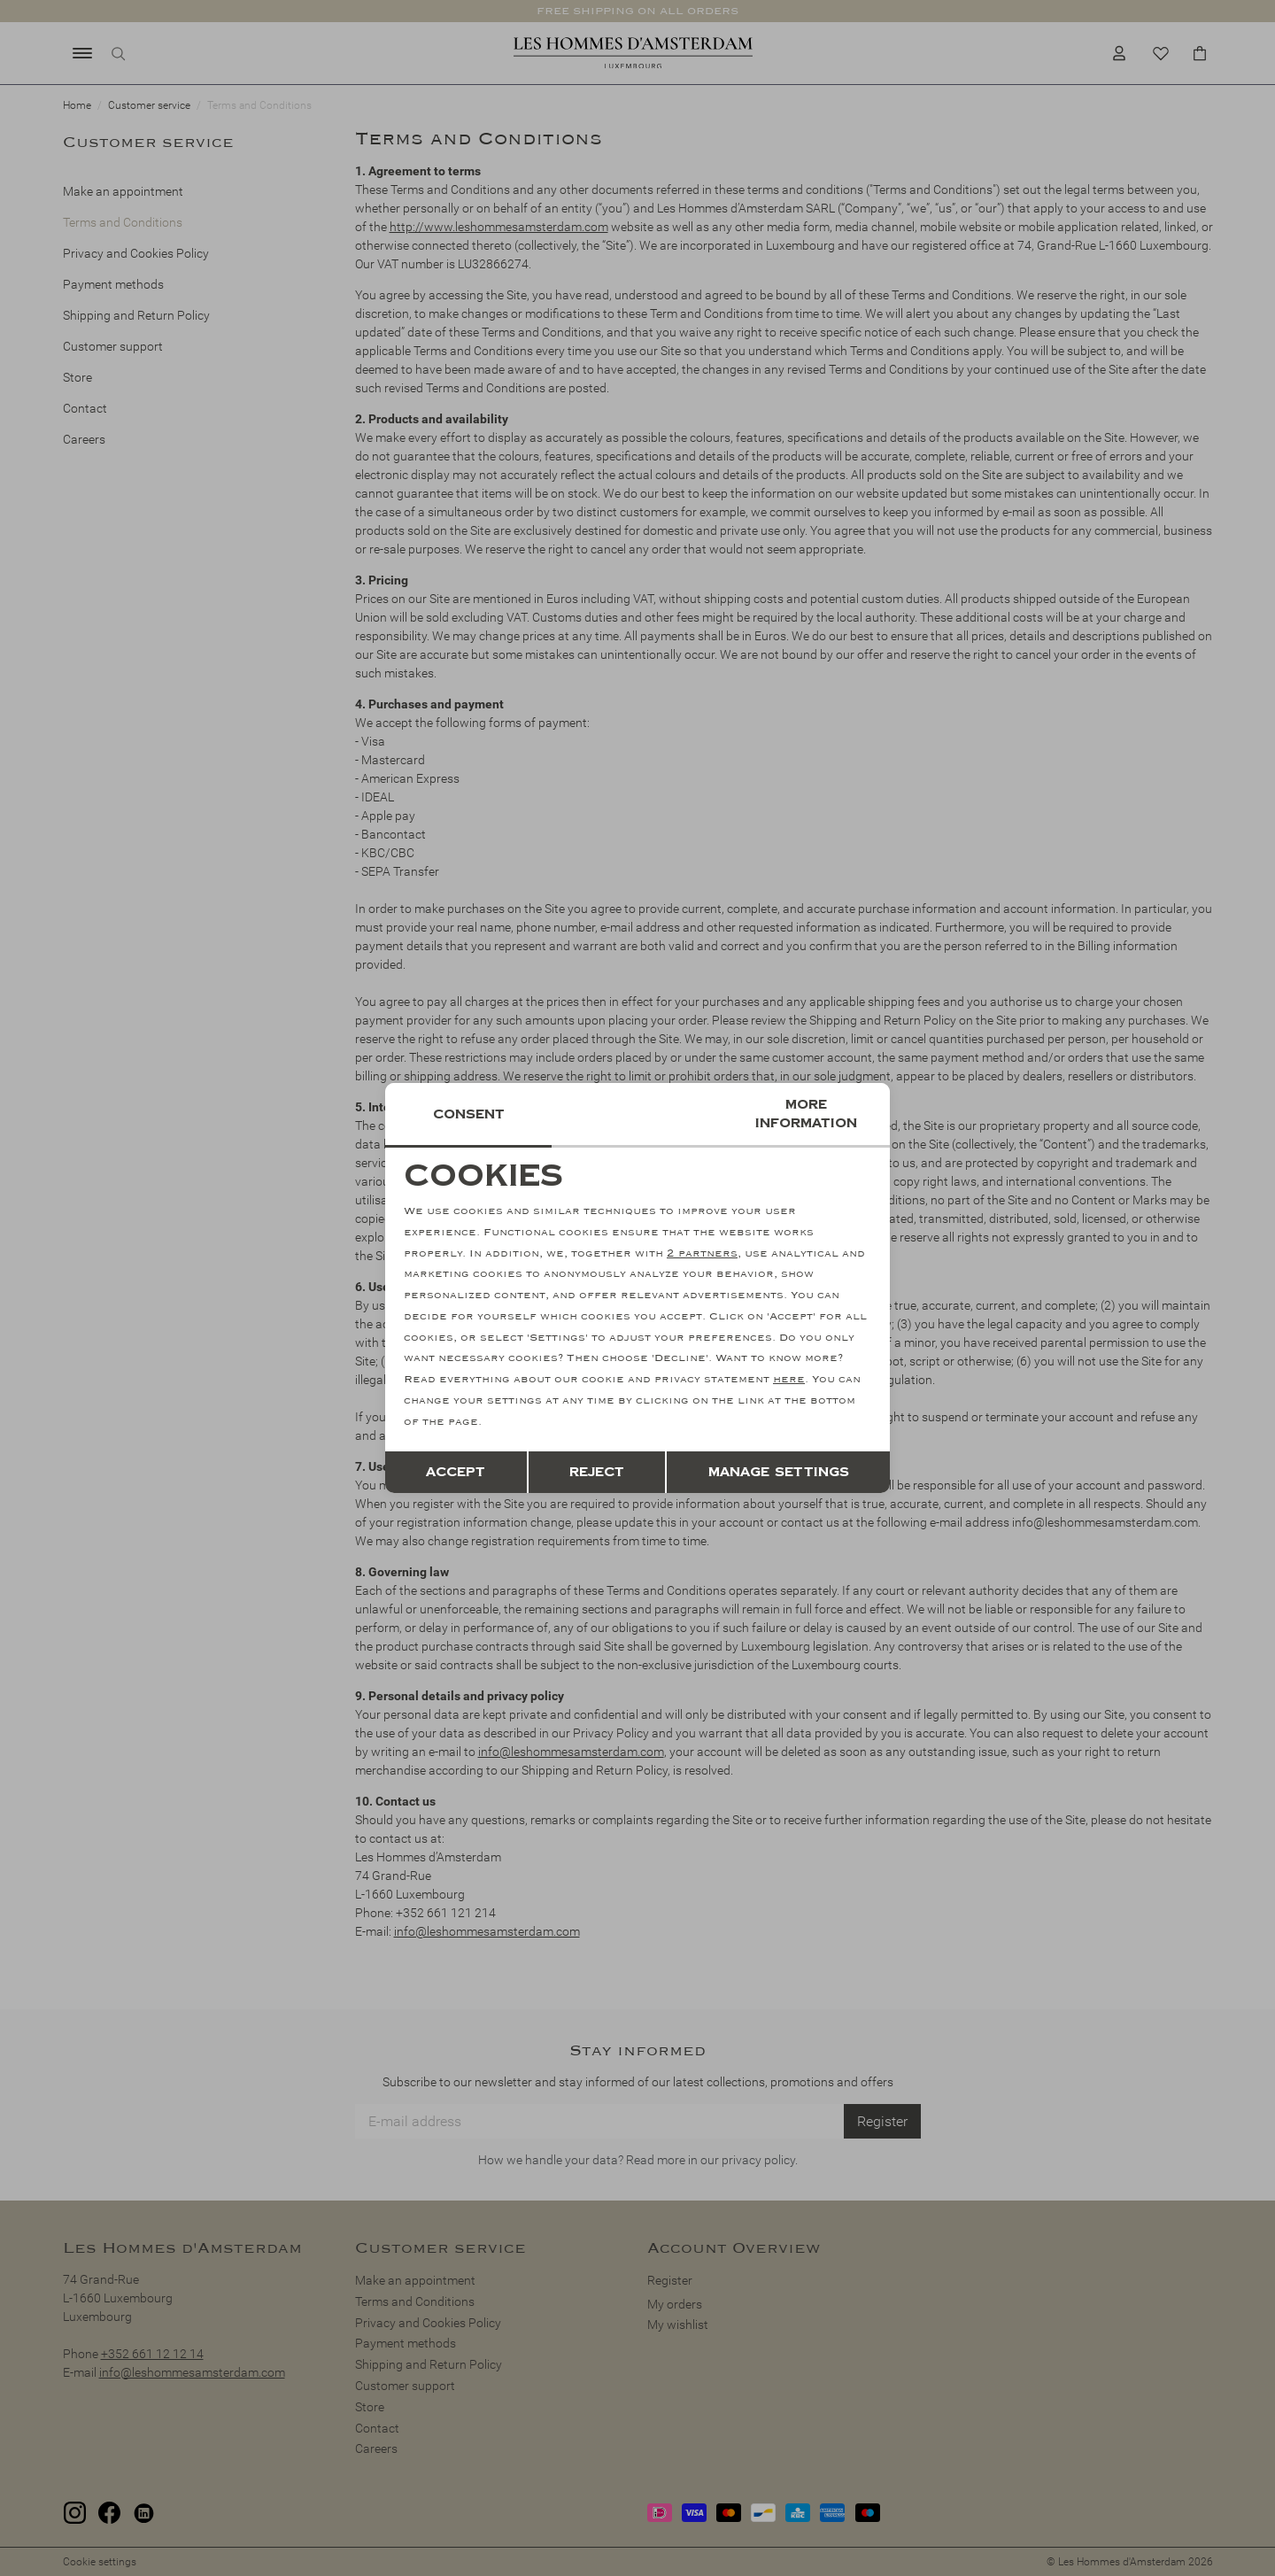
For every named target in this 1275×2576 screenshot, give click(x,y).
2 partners (702, 1253)
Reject (596, 1472)
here (789, 1379)
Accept (455, 1472)
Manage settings (778, 1472)
